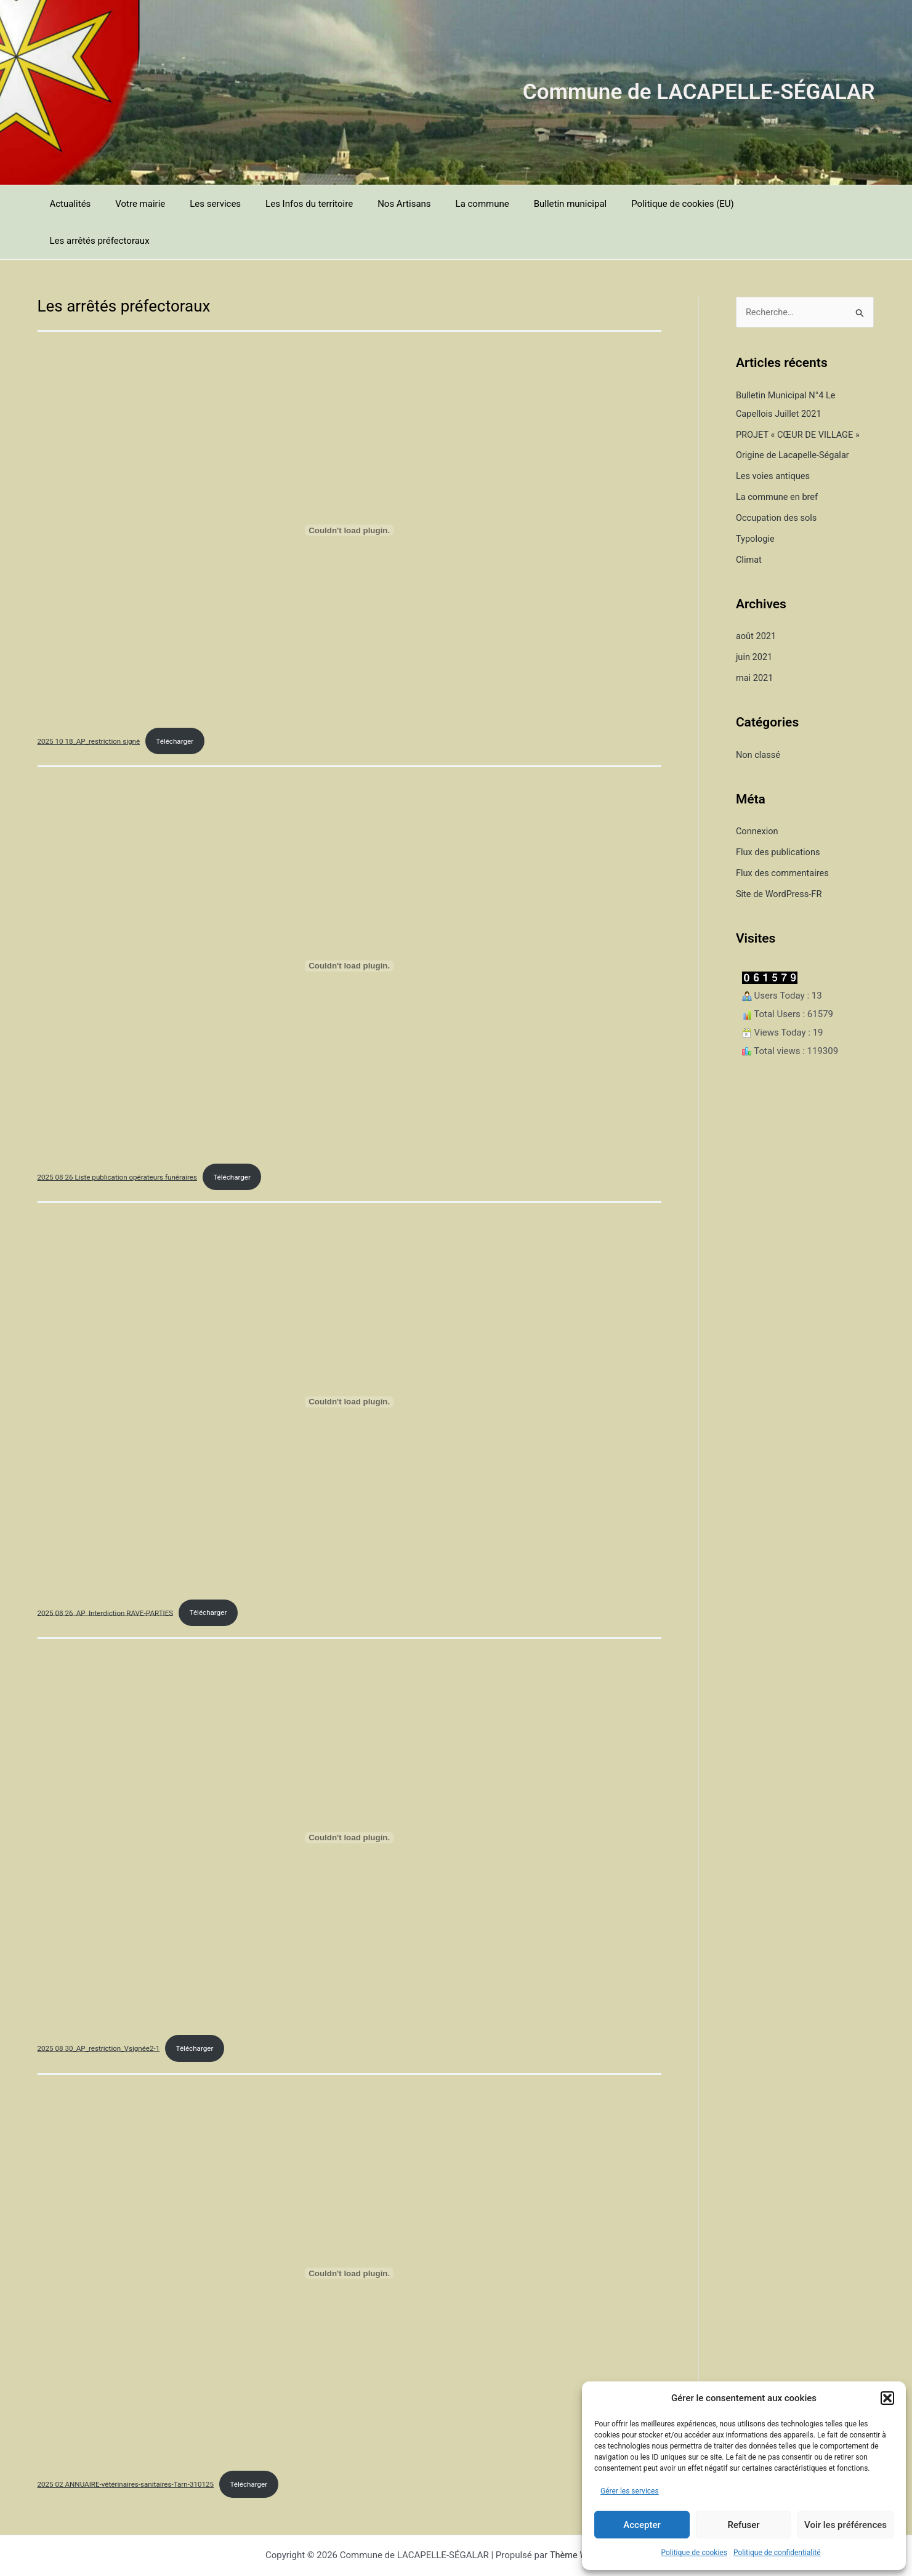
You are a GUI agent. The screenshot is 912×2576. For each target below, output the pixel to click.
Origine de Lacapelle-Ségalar (794, 418)
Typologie (756, 501)
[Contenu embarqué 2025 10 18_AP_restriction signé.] (349, 493)
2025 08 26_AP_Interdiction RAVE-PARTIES (108, 1577)
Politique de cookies (694, 2552)
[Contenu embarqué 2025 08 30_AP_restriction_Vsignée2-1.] (349, 1802)
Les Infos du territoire (287, 203)
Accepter (641, 2524)
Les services (199, 203)
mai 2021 (755, 640)
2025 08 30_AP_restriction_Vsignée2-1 (101, 2014)
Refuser (743, 2524)
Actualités (67, 203)
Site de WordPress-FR (780, 856)
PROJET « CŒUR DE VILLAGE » (799, 397)
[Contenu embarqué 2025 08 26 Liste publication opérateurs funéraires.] (349, 929)
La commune (448, 203)
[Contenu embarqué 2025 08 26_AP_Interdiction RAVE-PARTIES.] (349, 1366)
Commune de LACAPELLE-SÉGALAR (699, 92)
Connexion (758, 794)
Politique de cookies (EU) (636, 203)
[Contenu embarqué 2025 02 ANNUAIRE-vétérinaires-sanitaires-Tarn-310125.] (349, 2239)
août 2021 (756, 599)
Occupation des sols (778, 480)
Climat (749, 522)
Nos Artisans (376, 203)
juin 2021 (754, 620)
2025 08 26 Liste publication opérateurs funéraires (120, 1141)
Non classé (758, 717)
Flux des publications (779, 814)
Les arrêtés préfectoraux (756, 203)
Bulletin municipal (530, 203)
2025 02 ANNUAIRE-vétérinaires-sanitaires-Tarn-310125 (129, 2450)
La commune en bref (778, 459)
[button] (887, 2398)
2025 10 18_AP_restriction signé (90, 704)
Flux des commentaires (784, 835)
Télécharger (178, 704)
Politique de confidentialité (777, 2552)
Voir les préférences (845, 2524)
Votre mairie (131, 203)
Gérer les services (629, 2491)
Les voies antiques (774, 439)
